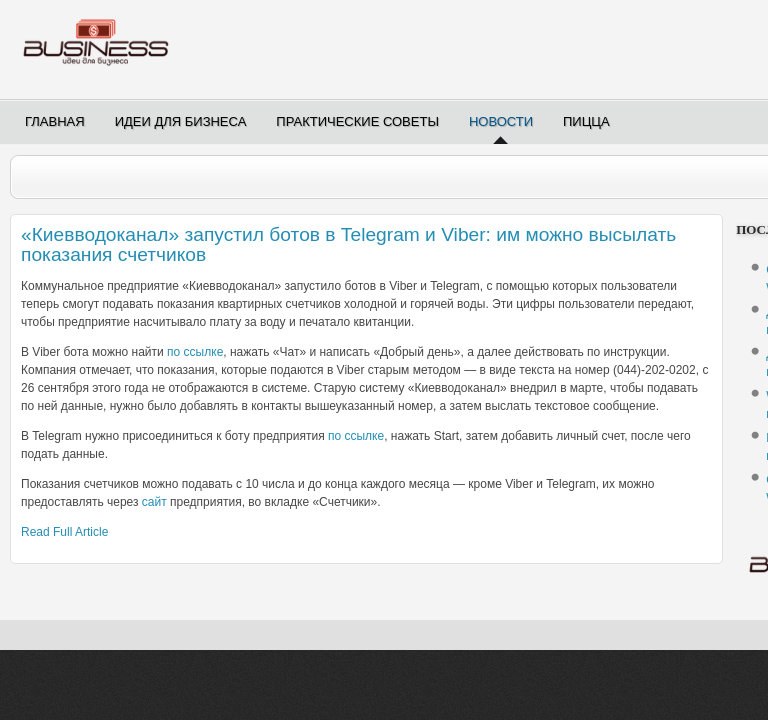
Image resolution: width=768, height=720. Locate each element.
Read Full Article (64, 532)
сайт (154, 502)
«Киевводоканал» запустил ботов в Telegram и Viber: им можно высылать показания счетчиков (348, 244)
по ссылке (195, 352)
